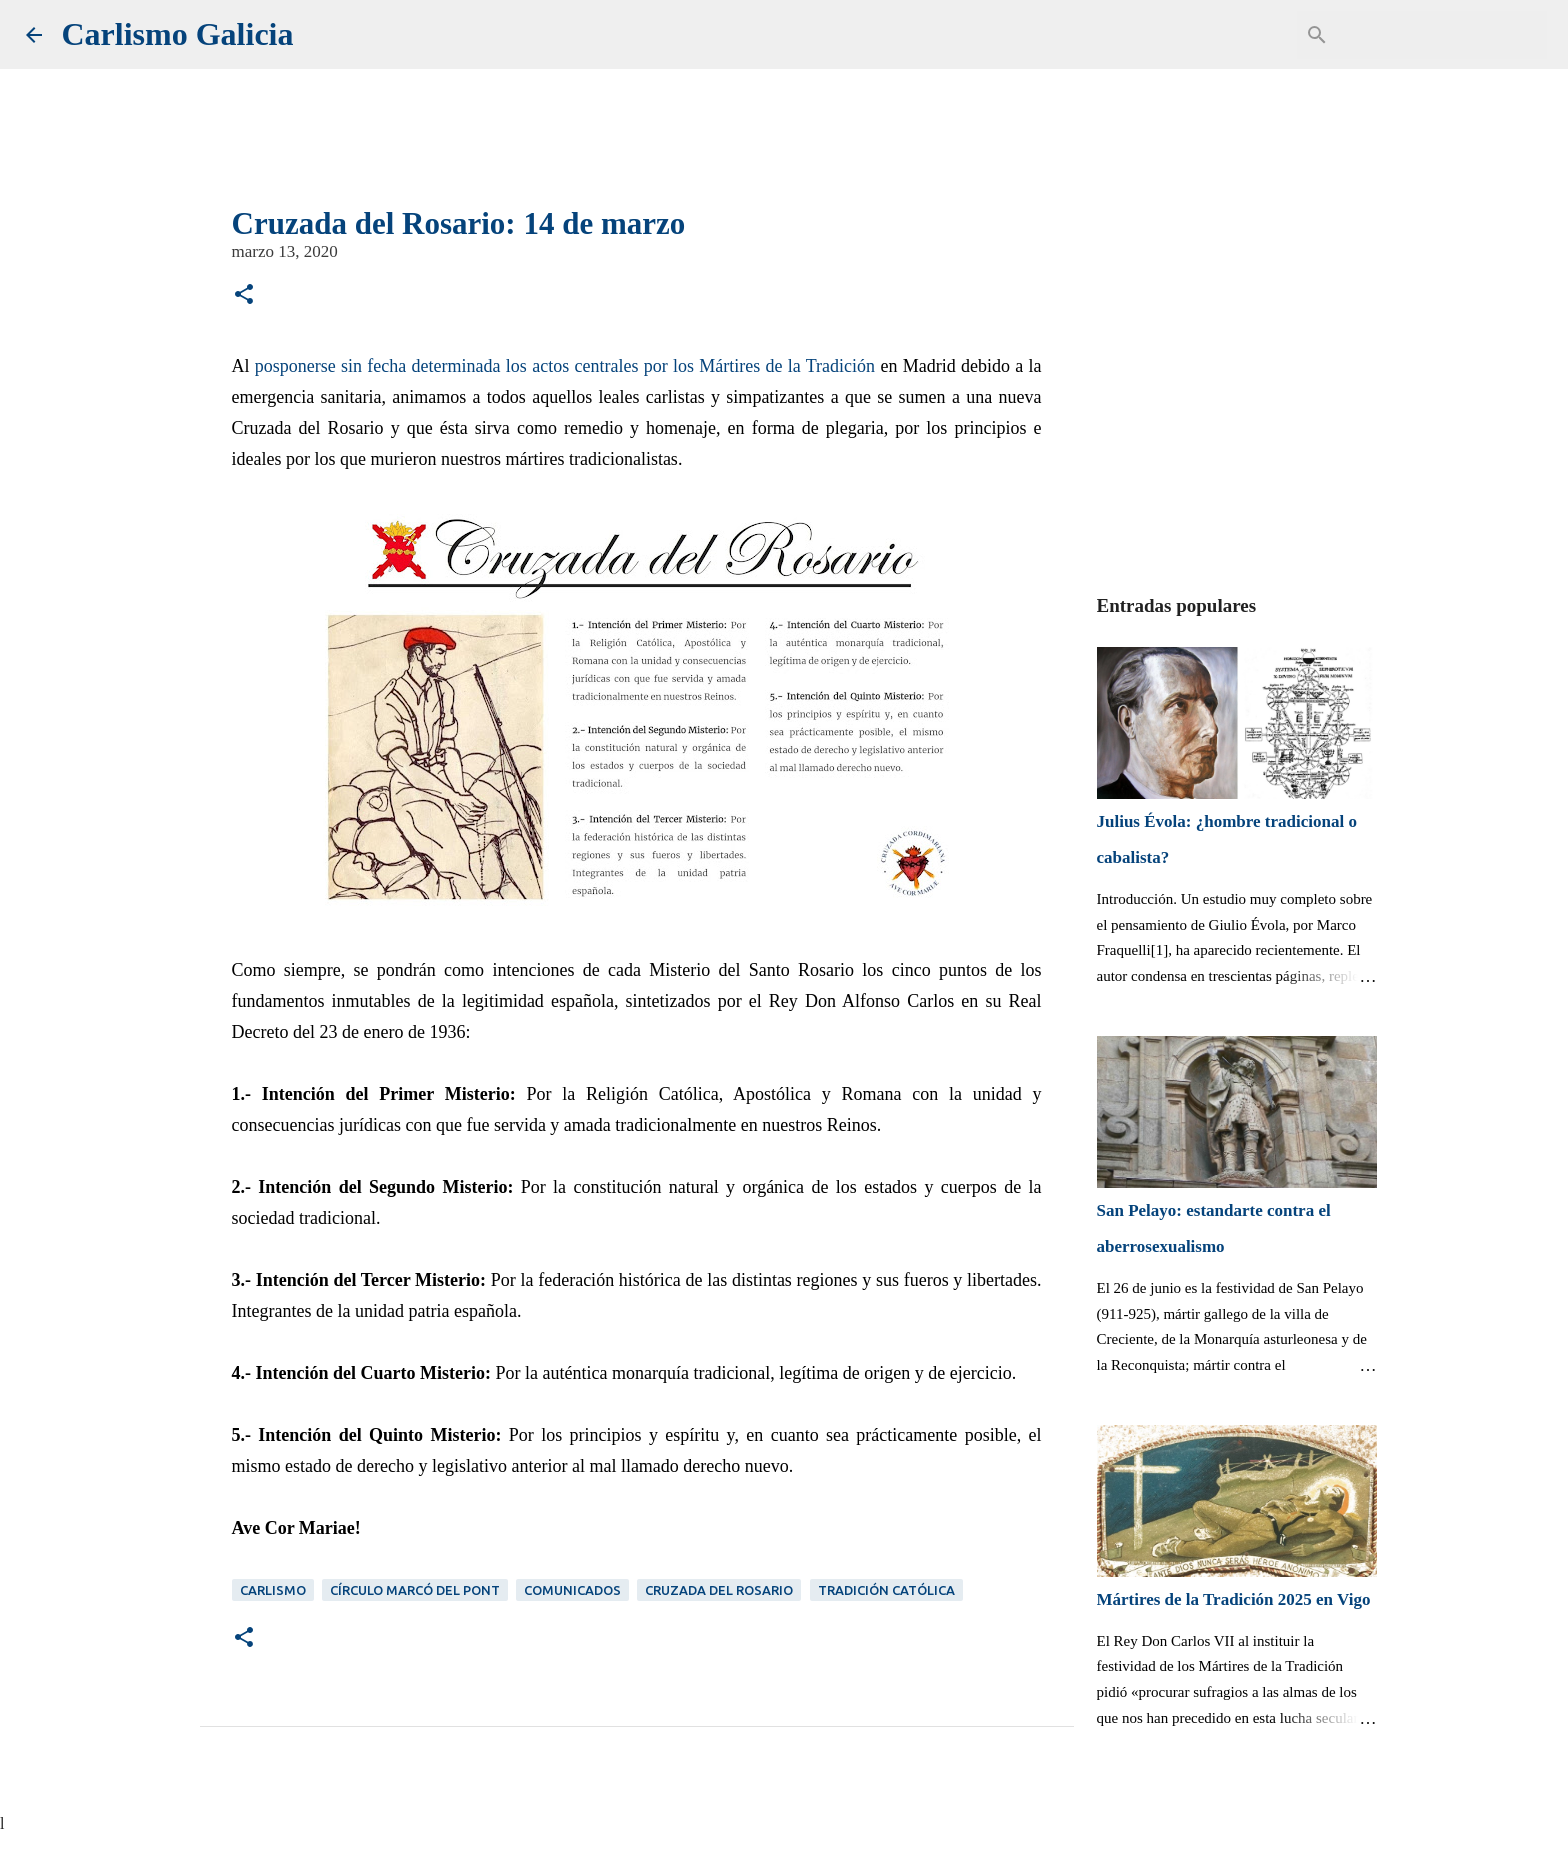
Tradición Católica (886, 1590)
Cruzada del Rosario (719, 1590)
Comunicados (572, 1590)
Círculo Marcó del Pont (415, 1590)
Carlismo (273, 1590)
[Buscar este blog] (1442, 35)
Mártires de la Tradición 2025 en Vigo (1234, 1599)
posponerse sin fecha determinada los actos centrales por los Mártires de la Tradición (565, 366)
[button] (244, 296)
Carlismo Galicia (178, 34)
